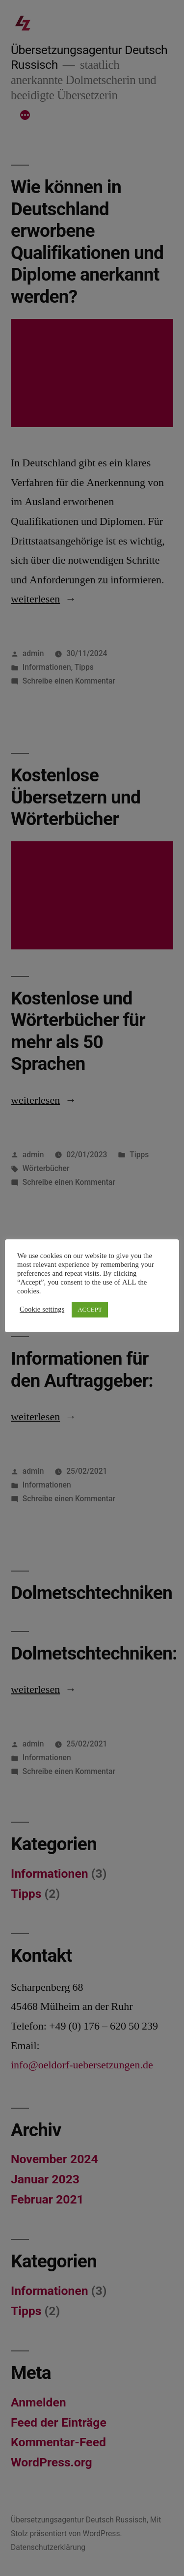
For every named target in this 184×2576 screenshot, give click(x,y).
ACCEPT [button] (90, 1310)
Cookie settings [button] (42, 1309)
